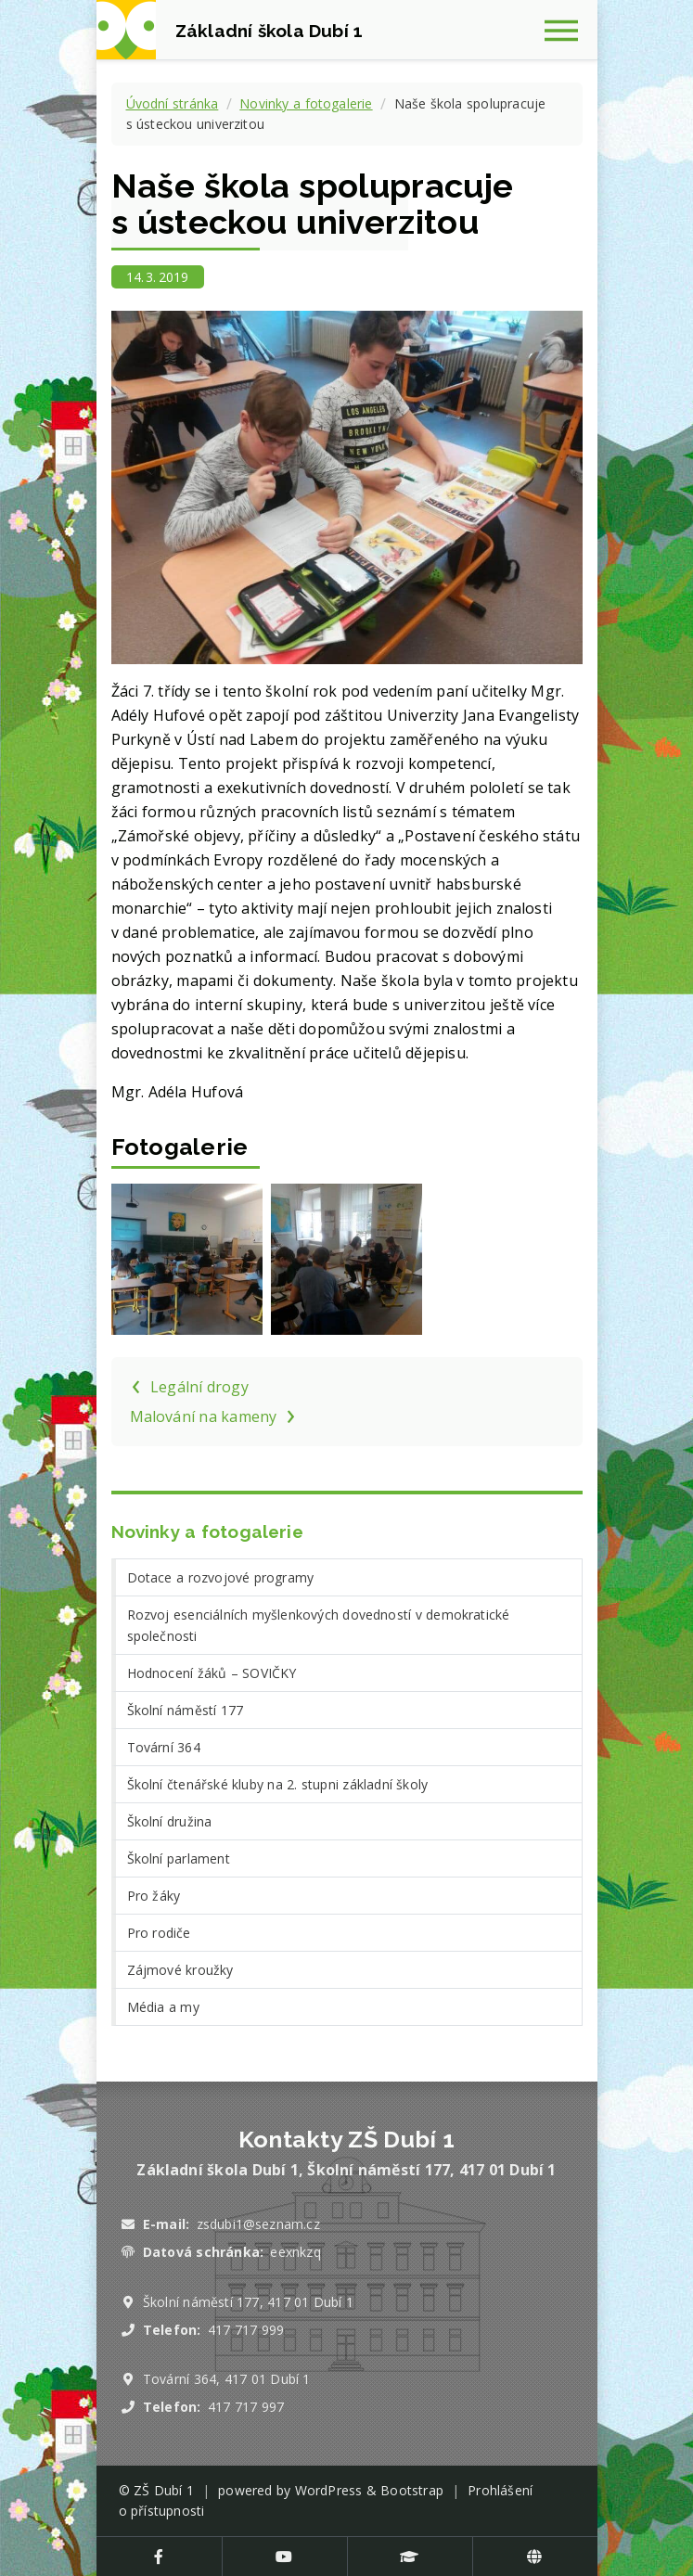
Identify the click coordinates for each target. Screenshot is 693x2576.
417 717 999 (246, 2330)
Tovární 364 (163, 1747)
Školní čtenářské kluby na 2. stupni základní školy (278, 1784)
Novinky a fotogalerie (305, 103)
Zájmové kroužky (180, 1970)
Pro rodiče (159, 1933)
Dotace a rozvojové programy (220, 1577)
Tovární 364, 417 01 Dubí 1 (227, 2379)
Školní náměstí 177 (185, 1710)
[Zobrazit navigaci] (567, 29)
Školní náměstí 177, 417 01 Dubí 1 (248, 2302)
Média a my (163, 2007)
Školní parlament (178, 1858)
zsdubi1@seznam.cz (258, 2224)
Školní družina (169, 1821)
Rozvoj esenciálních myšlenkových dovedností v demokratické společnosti (318, 1625)
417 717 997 (246, 2407)
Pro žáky (154, 1895)
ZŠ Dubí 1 (164, 2490)
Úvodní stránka (172, 103)
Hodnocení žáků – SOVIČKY (212, 1673)
